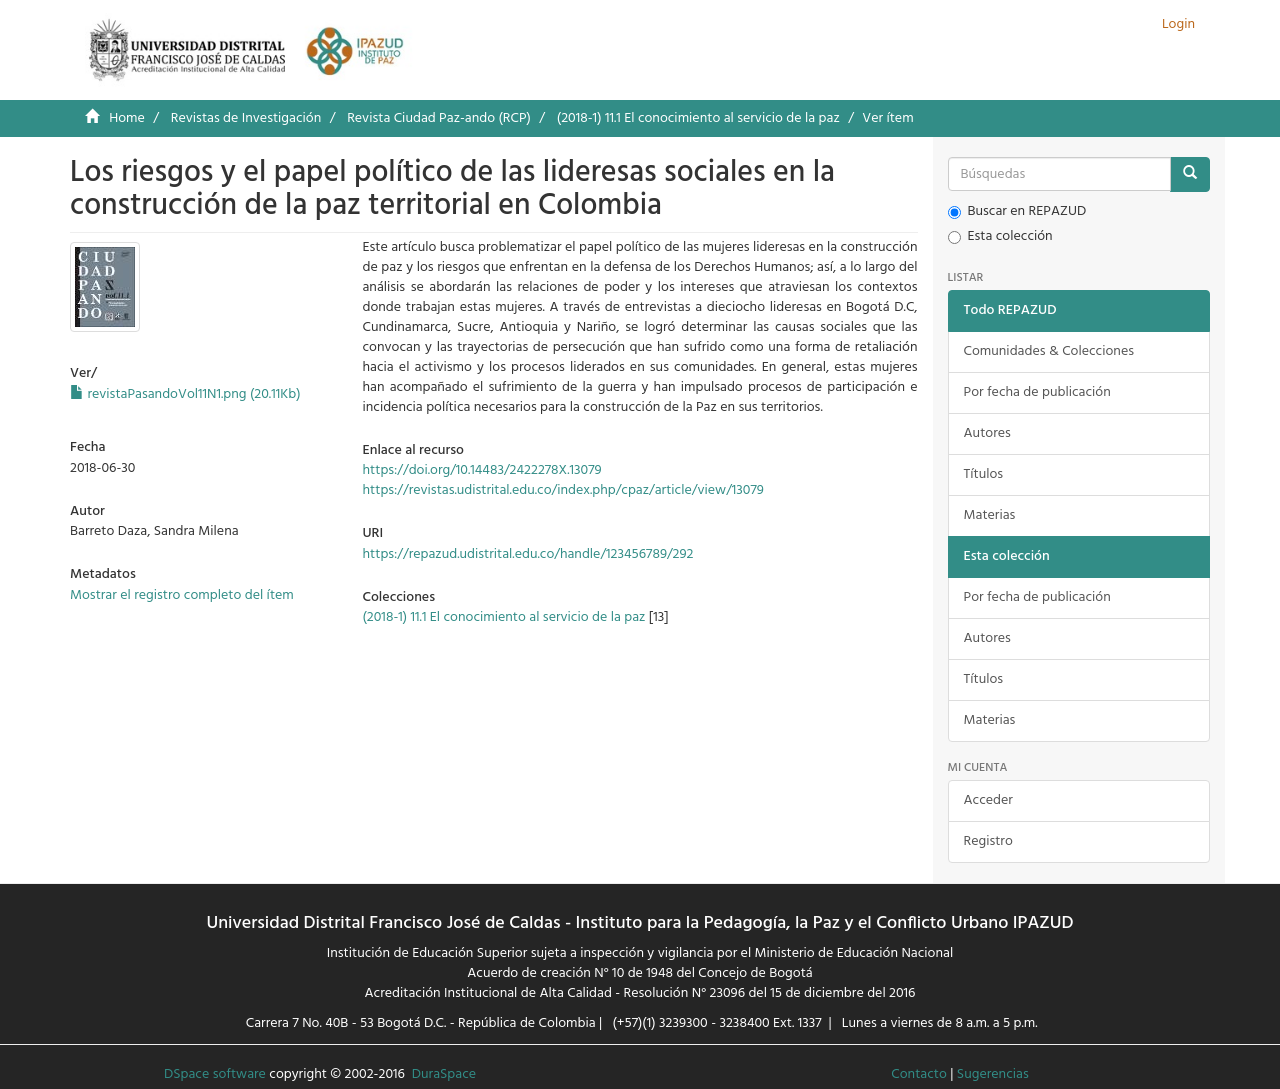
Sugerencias (993, 1074)
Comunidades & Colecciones (1049, 351)
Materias (990, 515)
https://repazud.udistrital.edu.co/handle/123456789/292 (527, 554)
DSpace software (215, 1074)
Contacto (919, 1074)
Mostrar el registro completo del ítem (182, 595)
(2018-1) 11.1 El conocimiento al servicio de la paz (698, 118)
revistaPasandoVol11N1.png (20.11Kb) (185, 394)
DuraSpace (444, 1074)
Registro (988, 841)
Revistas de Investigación (246, 118)
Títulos (984, 474)
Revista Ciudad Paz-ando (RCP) (439, 118)
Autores (987, 433)
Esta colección (1000, 237)
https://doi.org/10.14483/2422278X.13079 (481, 470)
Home (127, 118)
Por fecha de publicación (1037, 392)
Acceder (988, 800)
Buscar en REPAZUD (1017, 212)
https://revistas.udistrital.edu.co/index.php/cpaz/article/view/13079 (562, 490)
